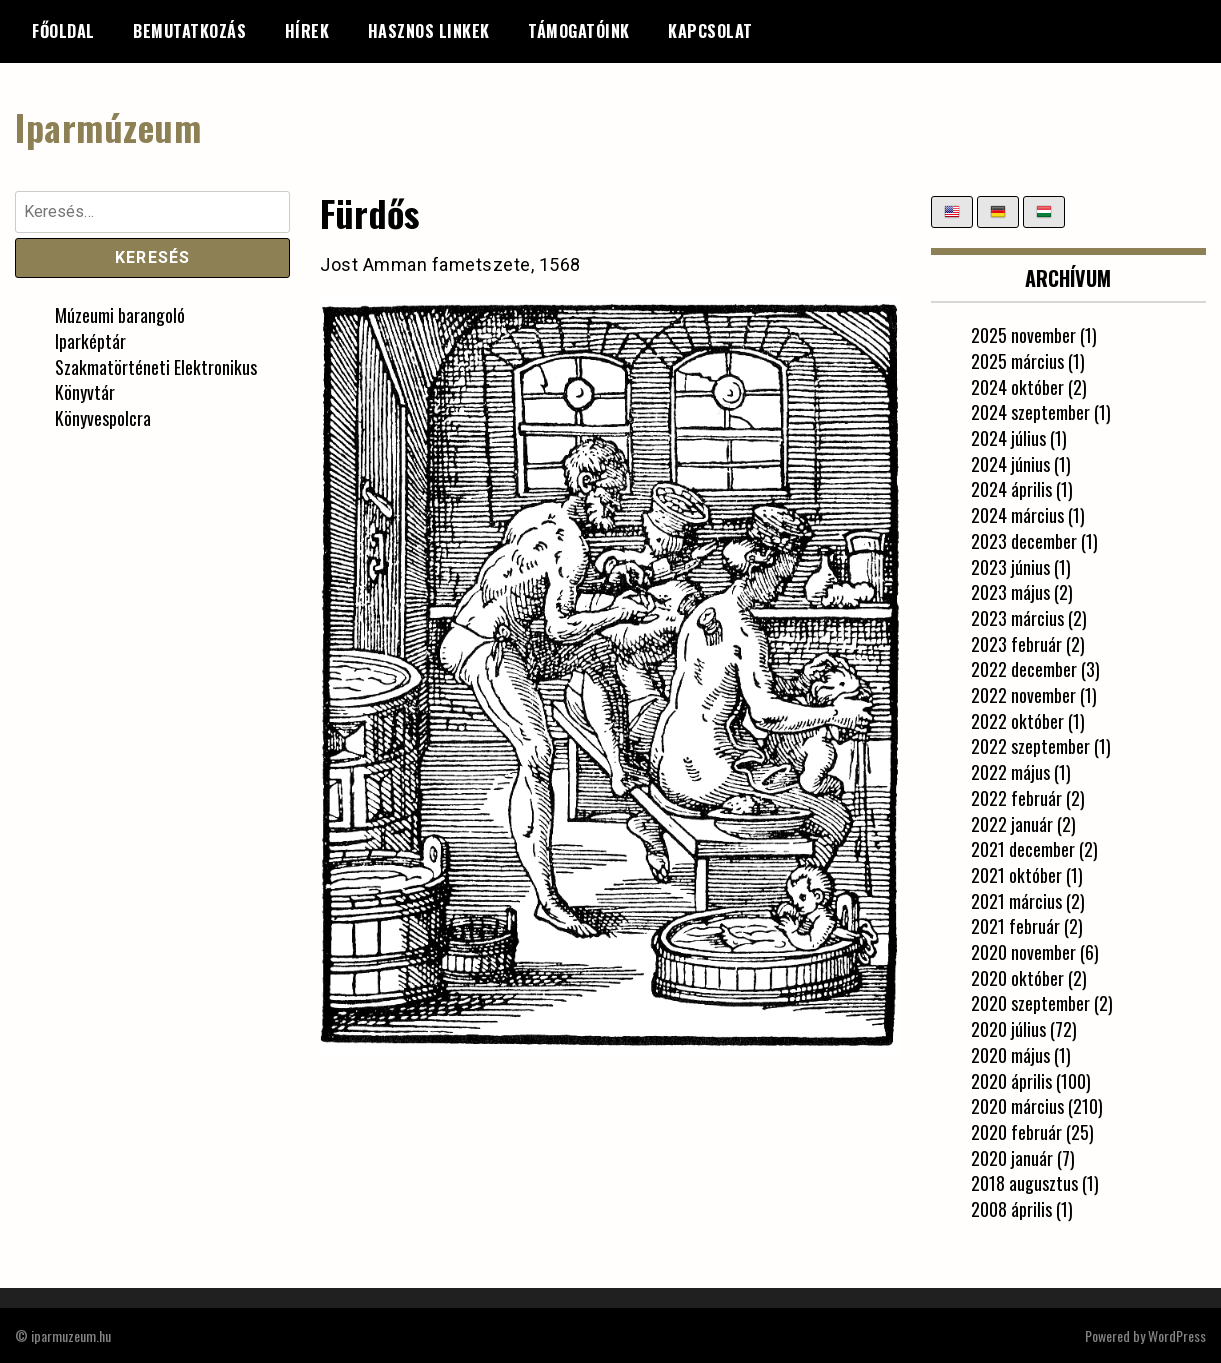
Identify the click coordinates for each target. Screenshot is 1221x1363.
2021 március (1016, 900)
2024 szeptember (1030, 412)
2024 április (1011, 489)
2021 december (1023, 849)
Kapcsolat (710, 31)
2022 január (1012, 823)
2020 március (1017, 1106)
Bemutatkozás (189, 31)
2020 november (1023, 952)
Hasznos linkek (429, 31)
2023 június (1010, 566)
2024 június (1010, 463)
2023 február (1016, 643)
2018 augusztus (1024, 1183)
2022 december (1024, 669)
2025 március (1017, 360)
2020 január (1012, 1157)
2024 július (1008, 438)
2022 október (1017, 720)
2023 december (1024, 540)
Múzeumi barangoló (120, 315)
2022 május (1010, 772)
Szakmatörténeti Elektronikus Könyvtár (156, 379)
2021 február (1015, 926)
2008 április (1011, 1209)
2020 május (1010, 1054)
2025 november (1023, 335)
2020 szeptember (1030, 1003)
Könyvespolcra (103, 418)
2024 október (1017, 386)
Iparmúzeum (108, 126)
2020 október (1017, 977)
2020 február (1016, 1131)
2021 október (1016, 874)
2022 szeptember (1030, 746)
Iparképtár (90, 340)
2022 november (1023, 695)
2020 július (1008, 1029)
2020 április (1011, 1080)
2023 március (1017, 617)
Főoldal (63, 31)
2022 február (1016, 797)
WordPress (1177, 1334)
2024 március (1017, 515)
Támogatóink (579, 31)
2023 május (1010, 592)
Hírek (307, 31)
